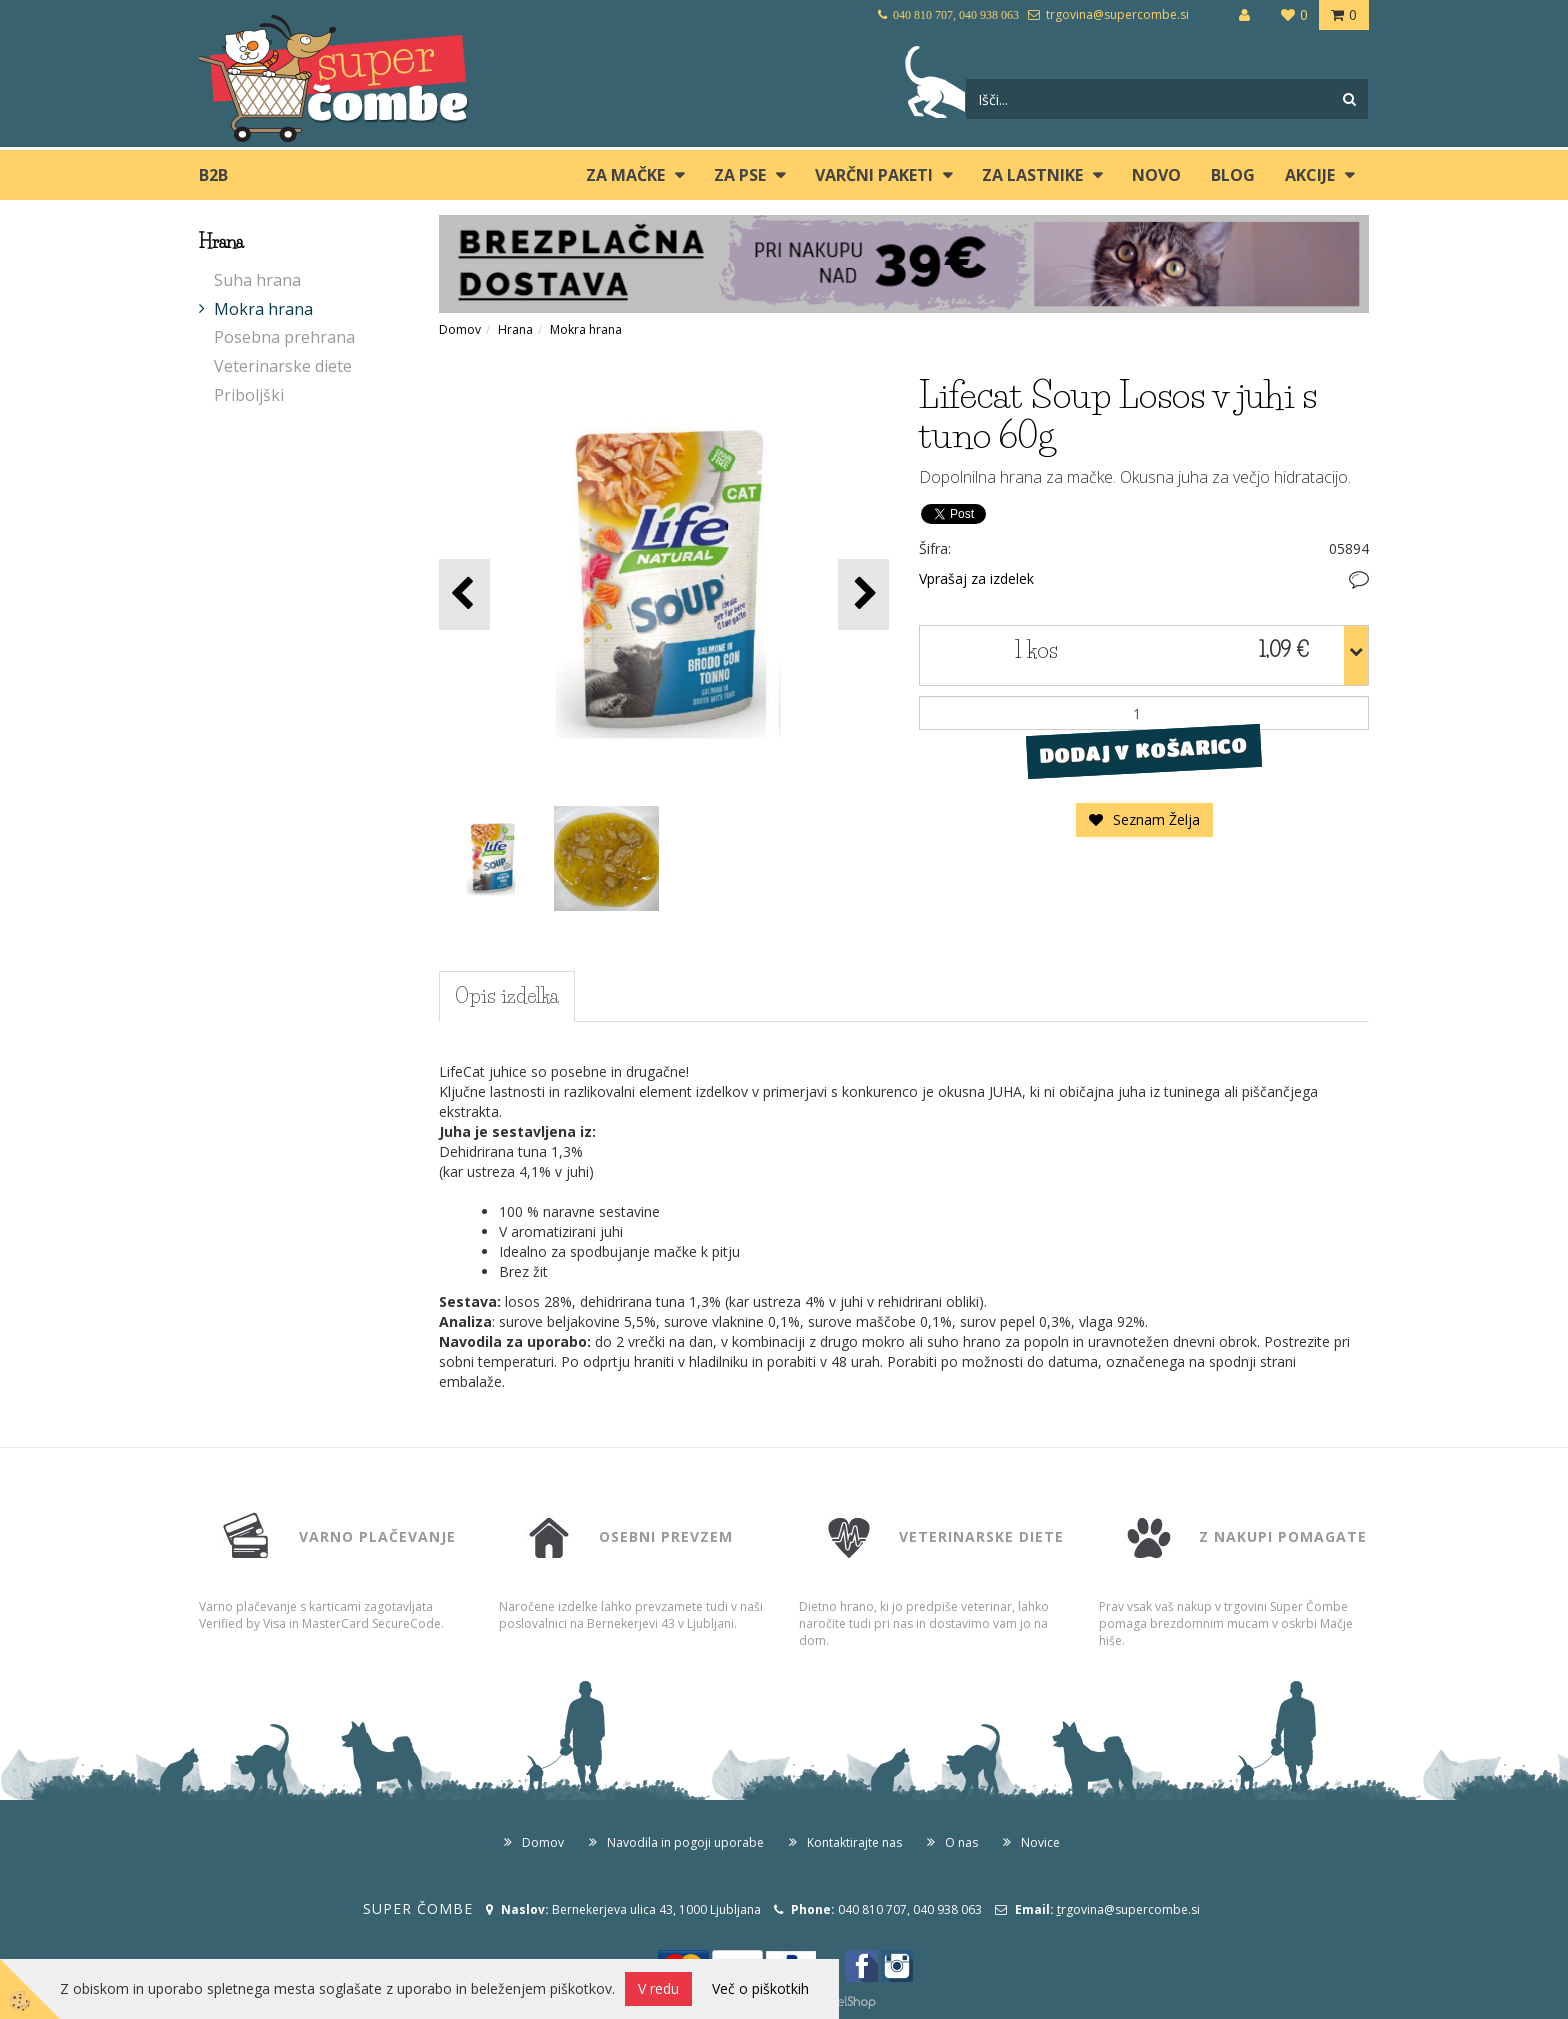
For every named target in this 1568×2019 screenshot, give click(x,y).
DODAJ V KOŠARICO (1143, 751)
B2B (213, 175)
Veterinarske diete (283, 366)
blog (1233, 175)
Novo (1156, 175)
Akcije (1310, 175)
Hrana (515, 329)
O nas (961, 1842)
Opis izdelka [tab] (507, 996)
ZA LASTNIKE (1032, 175)
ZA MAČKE (625, 175)
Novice (1040, 1842)
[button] (863, 594)
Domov (460, 329)
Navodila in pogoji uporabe (685, 1842)
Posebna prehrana (284, 337)
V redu (658, 1988)
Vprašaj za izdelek (976, 578)
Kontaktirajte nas (854, 1842)
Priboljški (249, 395)
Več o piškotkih (760, 1988)
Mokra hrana (263, 309)
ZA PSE (740, 175)
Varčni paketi (874, 175)
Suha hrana (257, 280)
